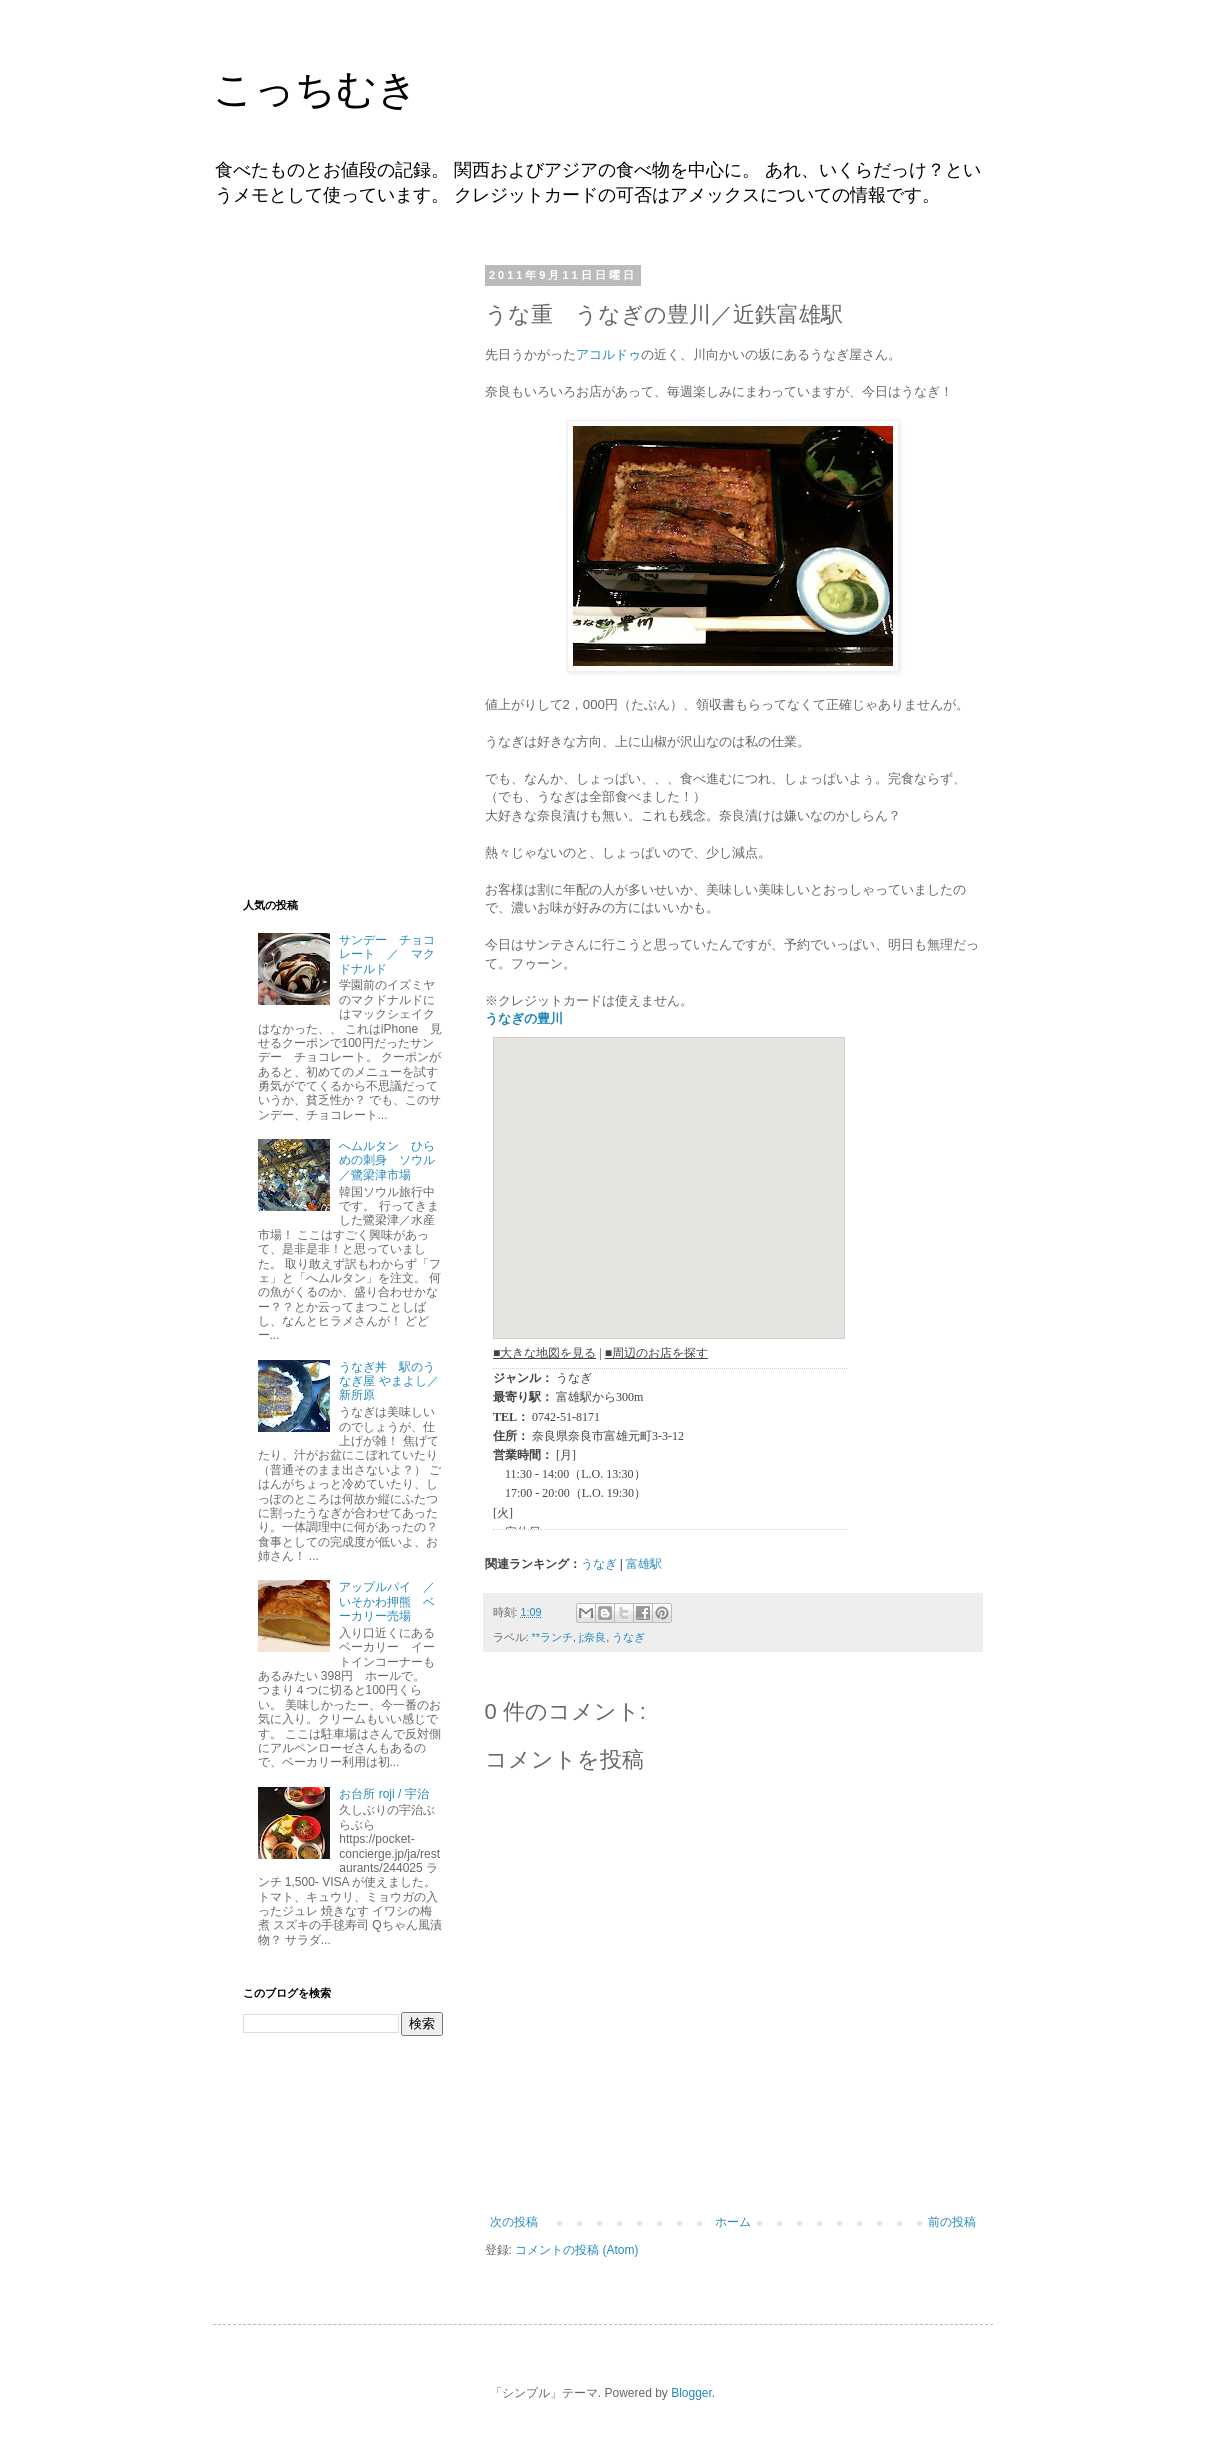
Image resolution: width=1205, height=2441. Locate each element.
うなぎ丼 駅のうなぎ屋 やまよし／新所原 (388, 1381)
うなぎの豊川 (524, 1018)
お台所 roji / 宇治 (383, 1794)
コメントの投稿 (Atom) (576, 2250)
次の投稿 (514, 2222)
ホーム (733, 2222)
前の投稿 (952, 2222)
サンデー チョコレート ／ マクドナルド (387, 954)
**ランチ (552, 1637)
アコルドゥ (608, 354)
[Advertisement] (343, 568)
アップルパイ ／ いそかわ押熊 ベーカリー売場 (393, 1601)
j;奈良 (592, 1637)
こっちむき (315, 89)
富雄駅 (644, 1564)
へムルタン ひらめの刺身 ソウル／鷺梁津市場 (387, 1160)
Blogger (691, 2393)
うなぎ (599, 1564)
